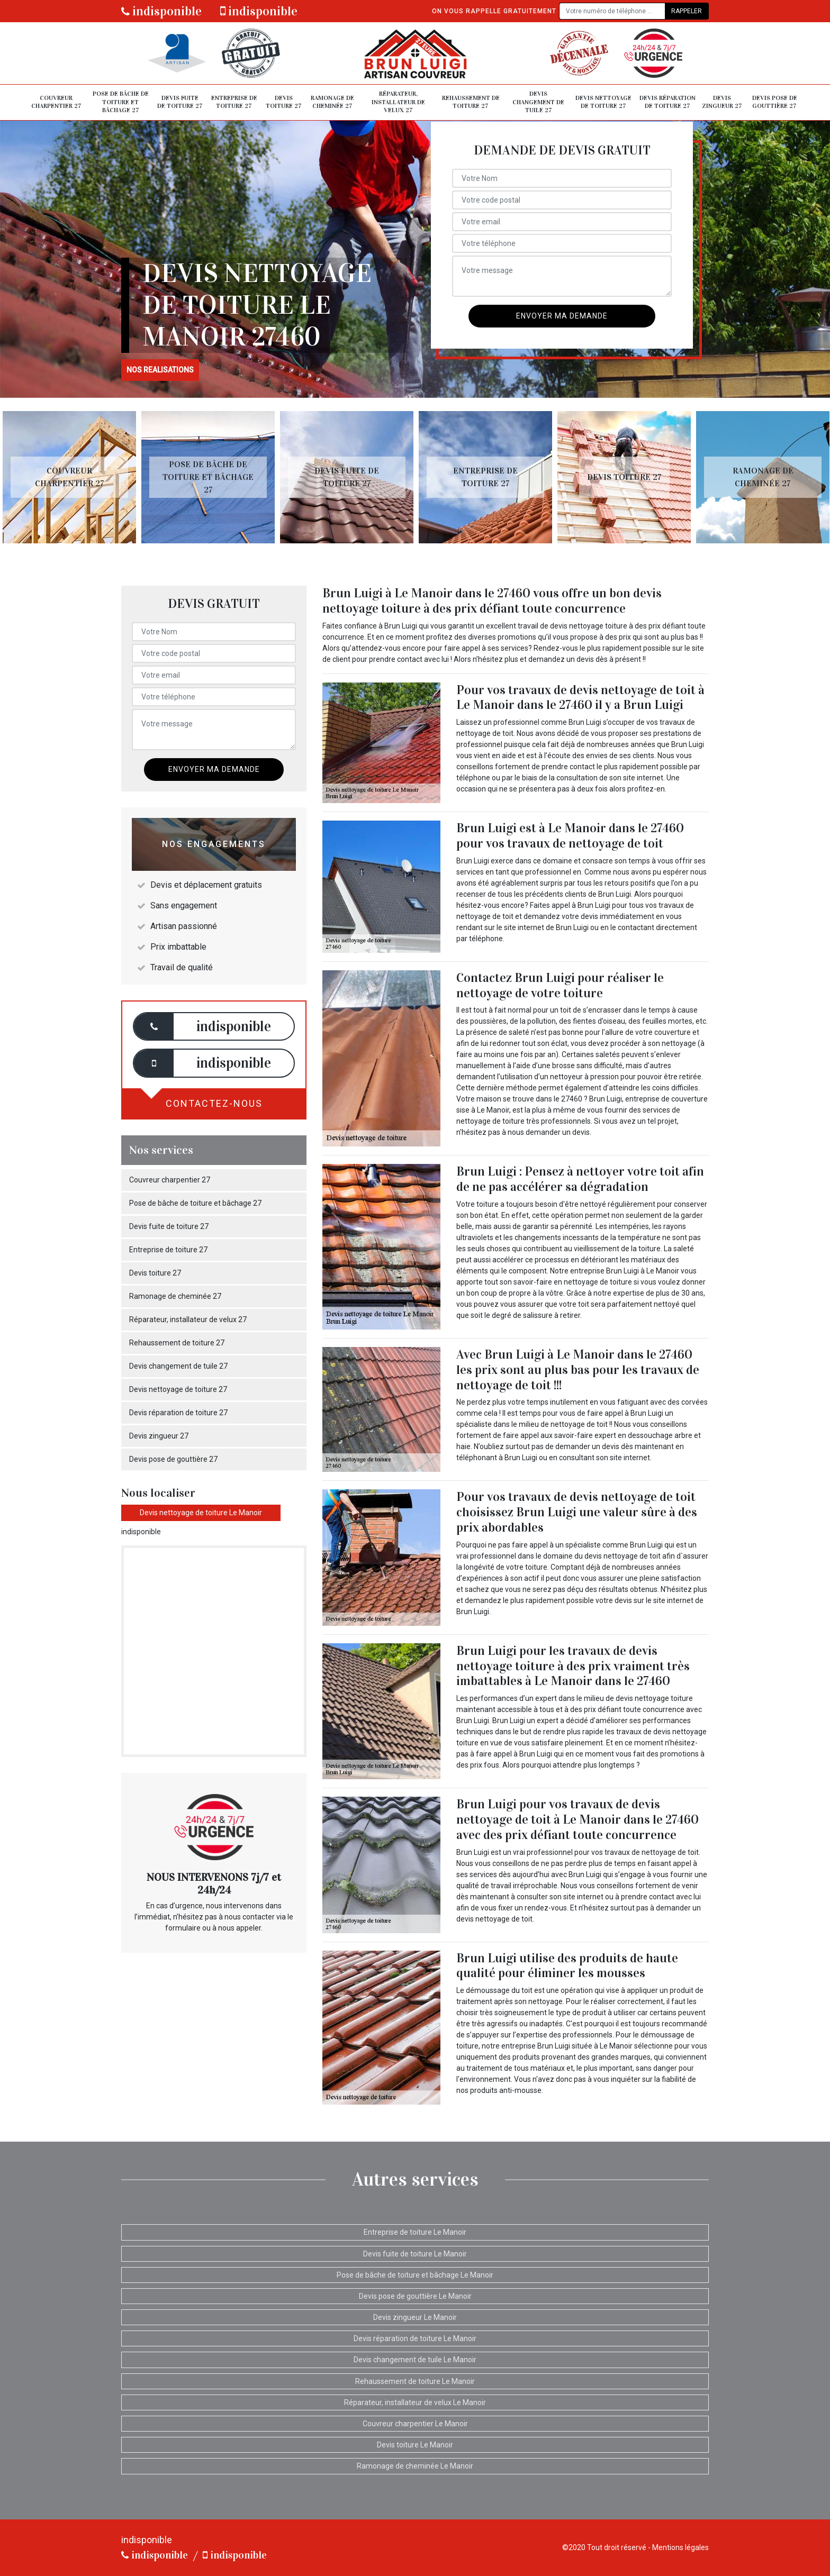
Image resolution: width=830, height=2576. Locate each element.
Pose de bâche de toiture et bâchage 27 (121, 102)
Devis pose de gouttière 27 (774, 102)
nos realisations (160, 370)
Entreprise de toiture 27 (234, 102)
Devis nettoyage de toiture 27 (603, 102)
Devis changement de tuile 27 (538, 102)
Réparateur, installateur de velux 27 (398, 102)
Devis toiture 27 (284, 102)
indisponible (161, 11)
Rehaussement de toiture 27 (471, 102)
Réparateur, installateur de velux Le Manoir (415, 2402)
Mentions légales (680, 2547)
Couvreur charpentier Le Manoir (415, 2423)
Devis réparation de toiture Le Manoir (415, 2338)
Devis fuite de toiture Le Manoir (415, 2254)
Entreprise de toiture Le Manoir (415, 2232)
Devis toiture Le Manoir (415, 2445)
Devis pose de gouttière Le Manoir (415, 2296)
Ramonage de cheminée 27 (332, 102)
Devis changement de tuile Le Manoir (415, 2359)
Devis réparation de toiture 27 (667, 102)
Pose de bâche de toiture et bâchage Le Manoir (415, 2275)
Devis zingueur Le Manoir (415, 2317)
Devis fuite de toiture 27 (180, 102)
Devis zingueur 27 (722, 102)
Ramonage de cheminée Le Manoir (415, 2466)
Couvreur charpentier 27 (56, 102)
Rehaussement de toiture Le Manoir (415, 2381)
